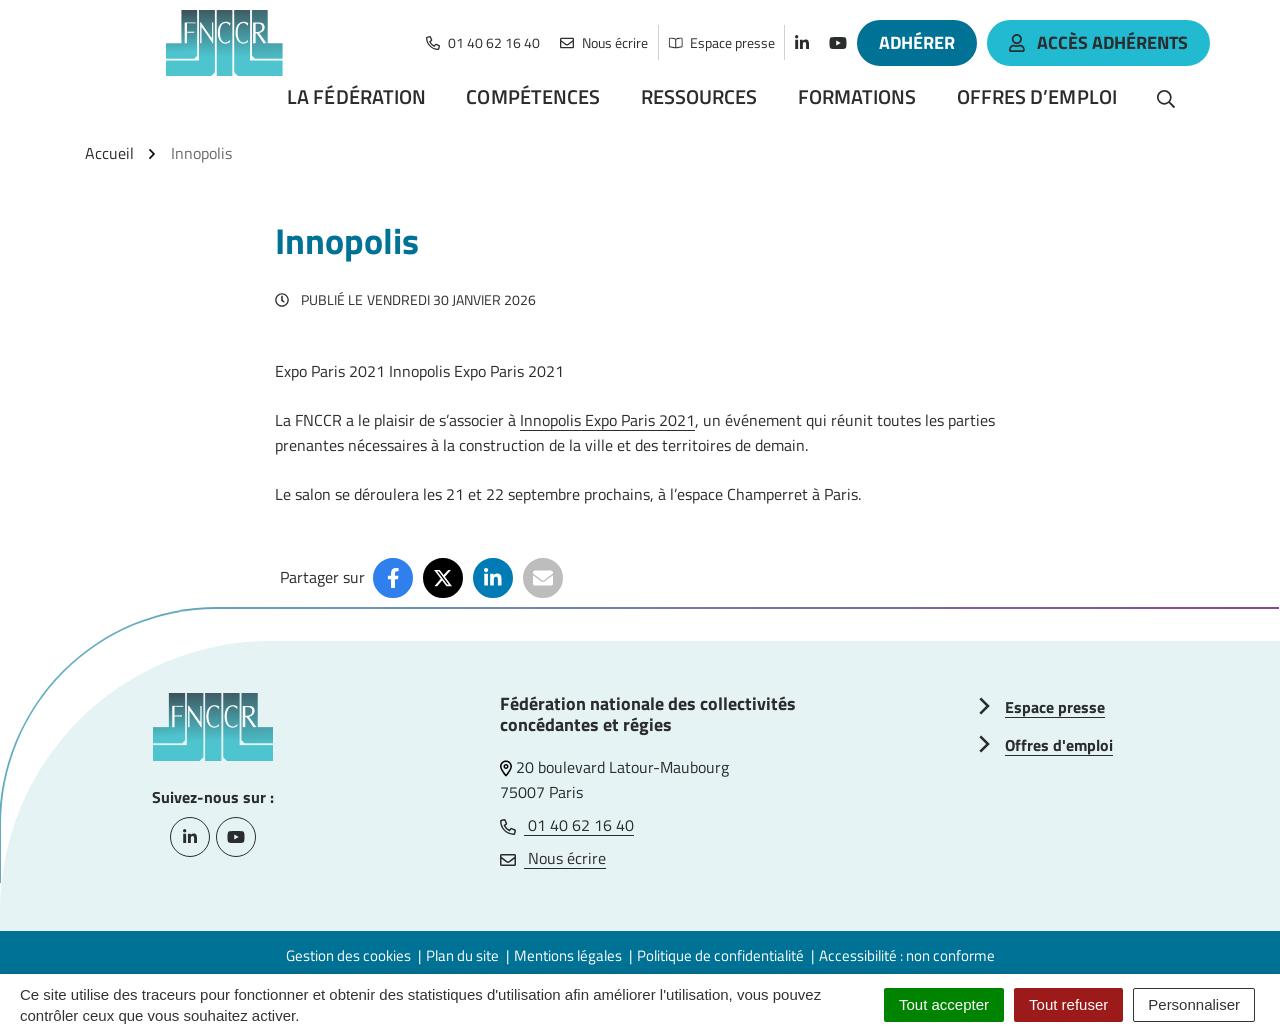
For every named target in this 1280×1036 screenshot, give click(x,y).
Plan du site (462, 955)
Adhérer (917, 42)
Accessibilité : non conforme (907, 955)
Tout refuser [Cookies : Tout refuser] (1068, 1004)
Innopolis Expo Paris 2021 (607, 420)
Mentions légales (568, 955)
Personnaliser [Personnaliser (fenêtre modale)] (1194, 1004)
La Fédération (356, 96)
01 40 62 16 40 (567, 825)
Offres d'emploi (1059, 745)
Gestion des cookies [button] (348, 955)
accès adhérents (1098, 42)
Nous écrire (553, 858)
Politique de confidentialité (720, 955)
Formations (857, 96)
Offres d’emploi (1037, 96)
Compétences (533, 96)
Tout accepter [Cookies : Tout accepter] (944, 1004)
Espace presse (1055, 707)
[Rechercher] (1166, 97)
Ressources (699, 96)
